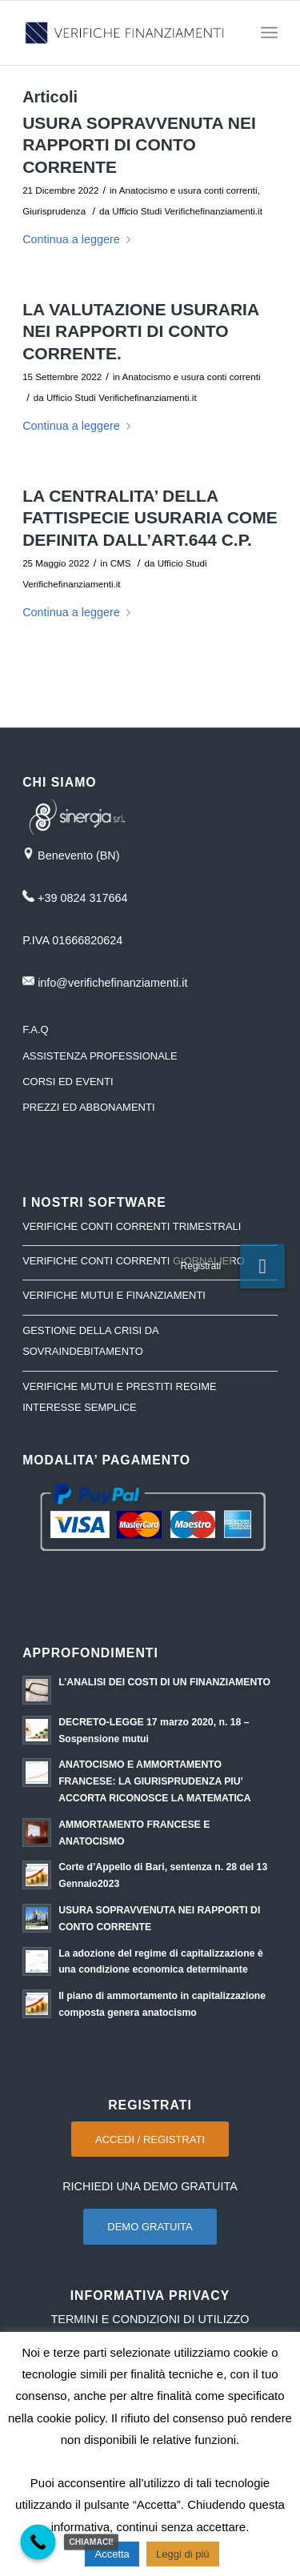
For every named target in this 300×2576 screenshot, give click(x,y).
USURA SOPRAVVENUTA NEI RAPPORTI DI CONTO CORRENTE (139, 145)
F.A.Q (35, 1030)
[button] (262, 1266)
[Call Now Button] (38, 2542)
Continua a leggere (79, 239)
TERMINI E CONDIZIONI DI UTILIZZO (150, 2319)
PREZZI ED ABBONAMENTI (88, 1107)
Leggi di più (183, 2554)
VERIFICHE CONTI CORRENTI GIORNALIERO (133, 1261)
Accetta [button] (111, 2554)
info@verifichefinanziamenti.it (112, 982)
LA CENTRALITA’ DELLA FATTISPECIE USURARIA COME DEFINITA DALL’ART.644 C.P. (150, 518)
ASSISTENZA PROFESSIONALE (100, 1056)
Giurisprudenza (54, 211)
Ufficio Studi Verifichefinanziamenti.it (187, 211)
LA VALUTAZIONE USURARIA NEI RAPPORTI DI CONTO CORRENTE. (140, 331)
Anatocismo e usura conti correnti (188, 190)
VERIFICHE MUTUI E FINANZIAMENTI (114, 1295)
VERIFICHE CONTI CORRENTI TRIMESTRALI (131, 1226)
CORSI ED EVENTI (67, 1082)
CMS (120, 563)
